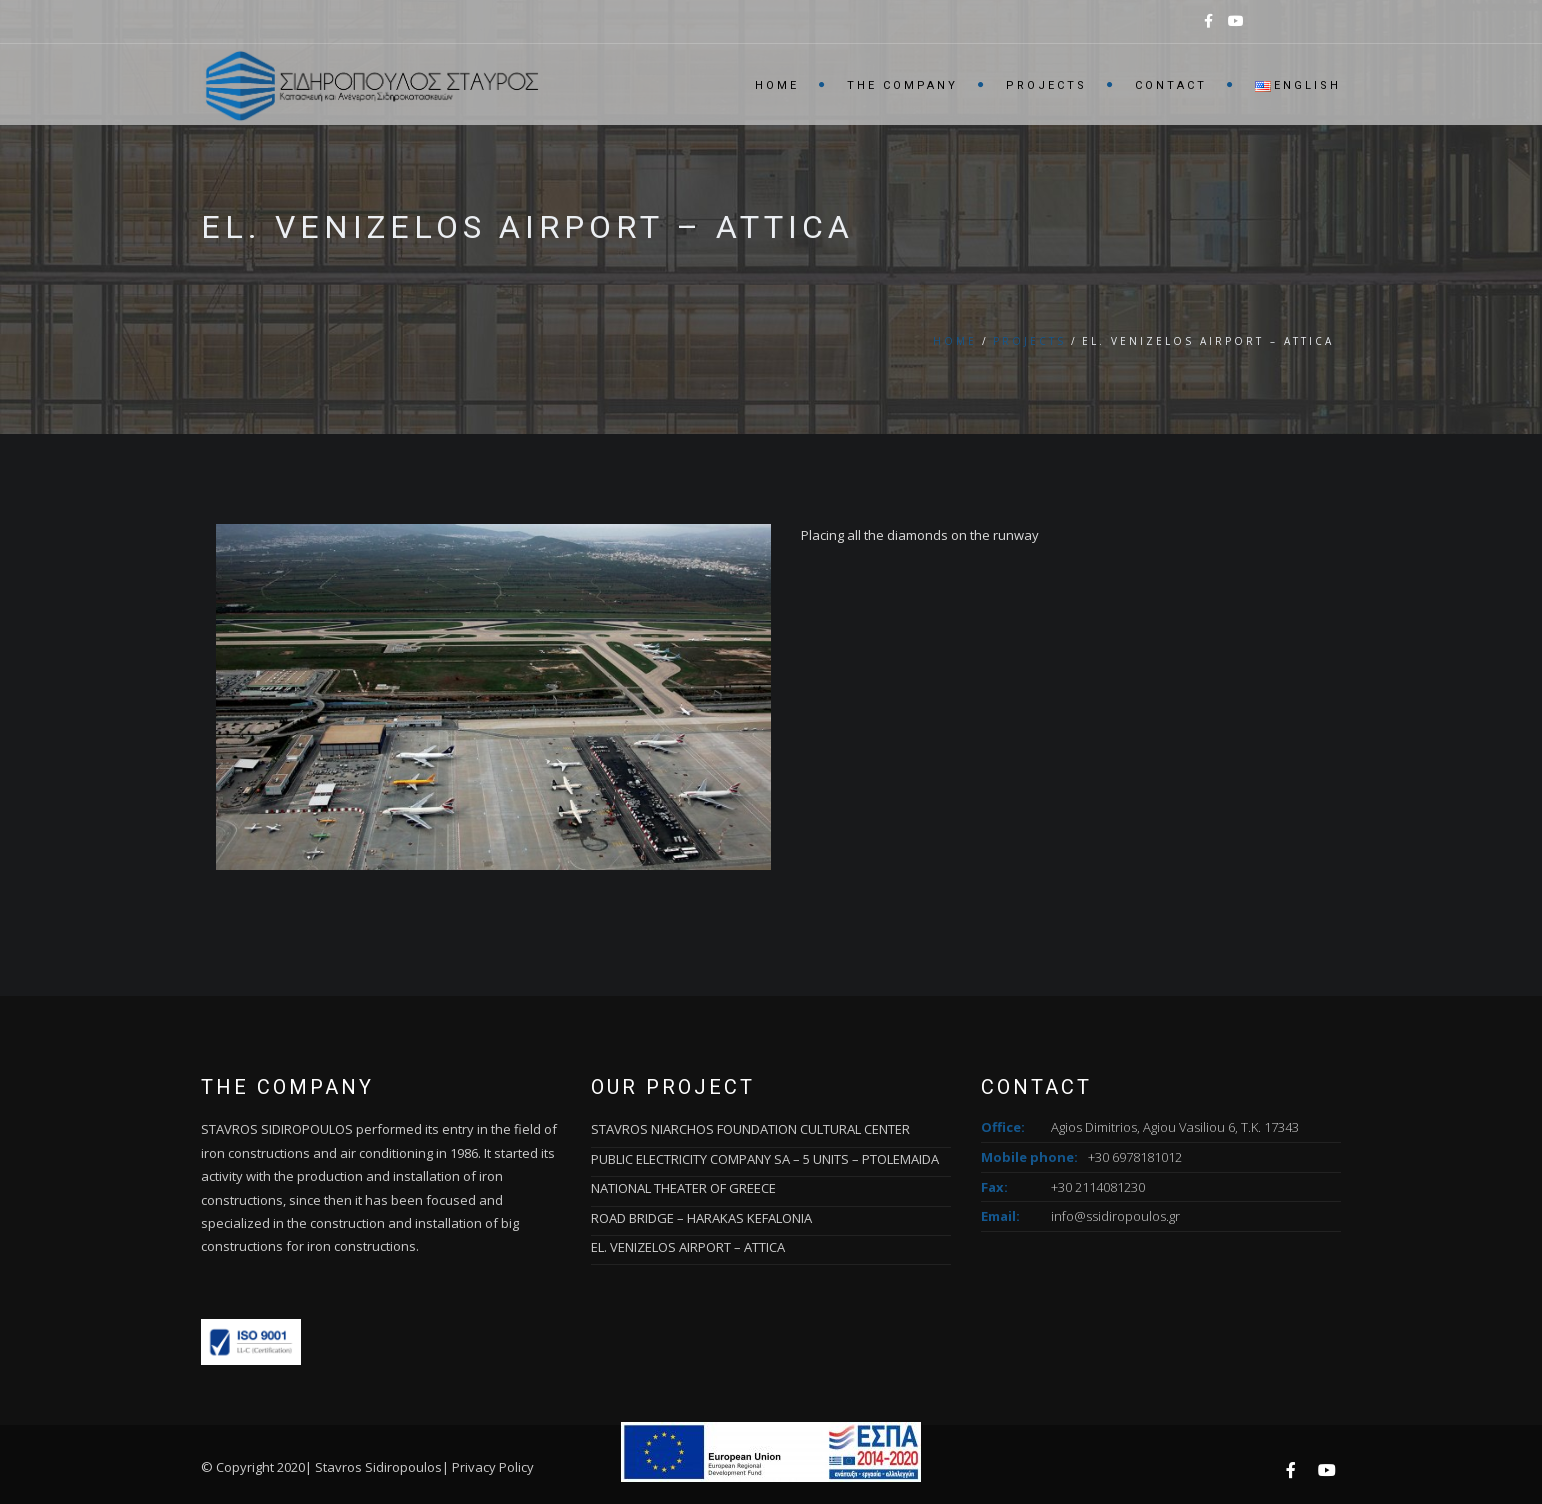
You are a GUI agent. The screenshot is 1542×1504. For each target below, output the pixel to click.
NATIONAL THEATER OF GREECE (683, 1188)
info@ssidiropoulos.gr (1115, 1216)
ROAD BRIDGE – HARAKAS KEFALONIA (701, 1218)
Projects (1046, 85)
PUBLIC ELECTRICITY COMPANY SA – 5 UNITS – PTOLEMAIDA (765, 1159)
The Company (902, 85)
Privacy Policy (493, 1467)
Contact (1171, 85)
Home (777, 85)
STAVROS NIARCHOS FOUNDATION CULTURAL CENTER (750, 1129)
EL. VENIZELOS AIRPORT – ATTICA (688, 1247)
